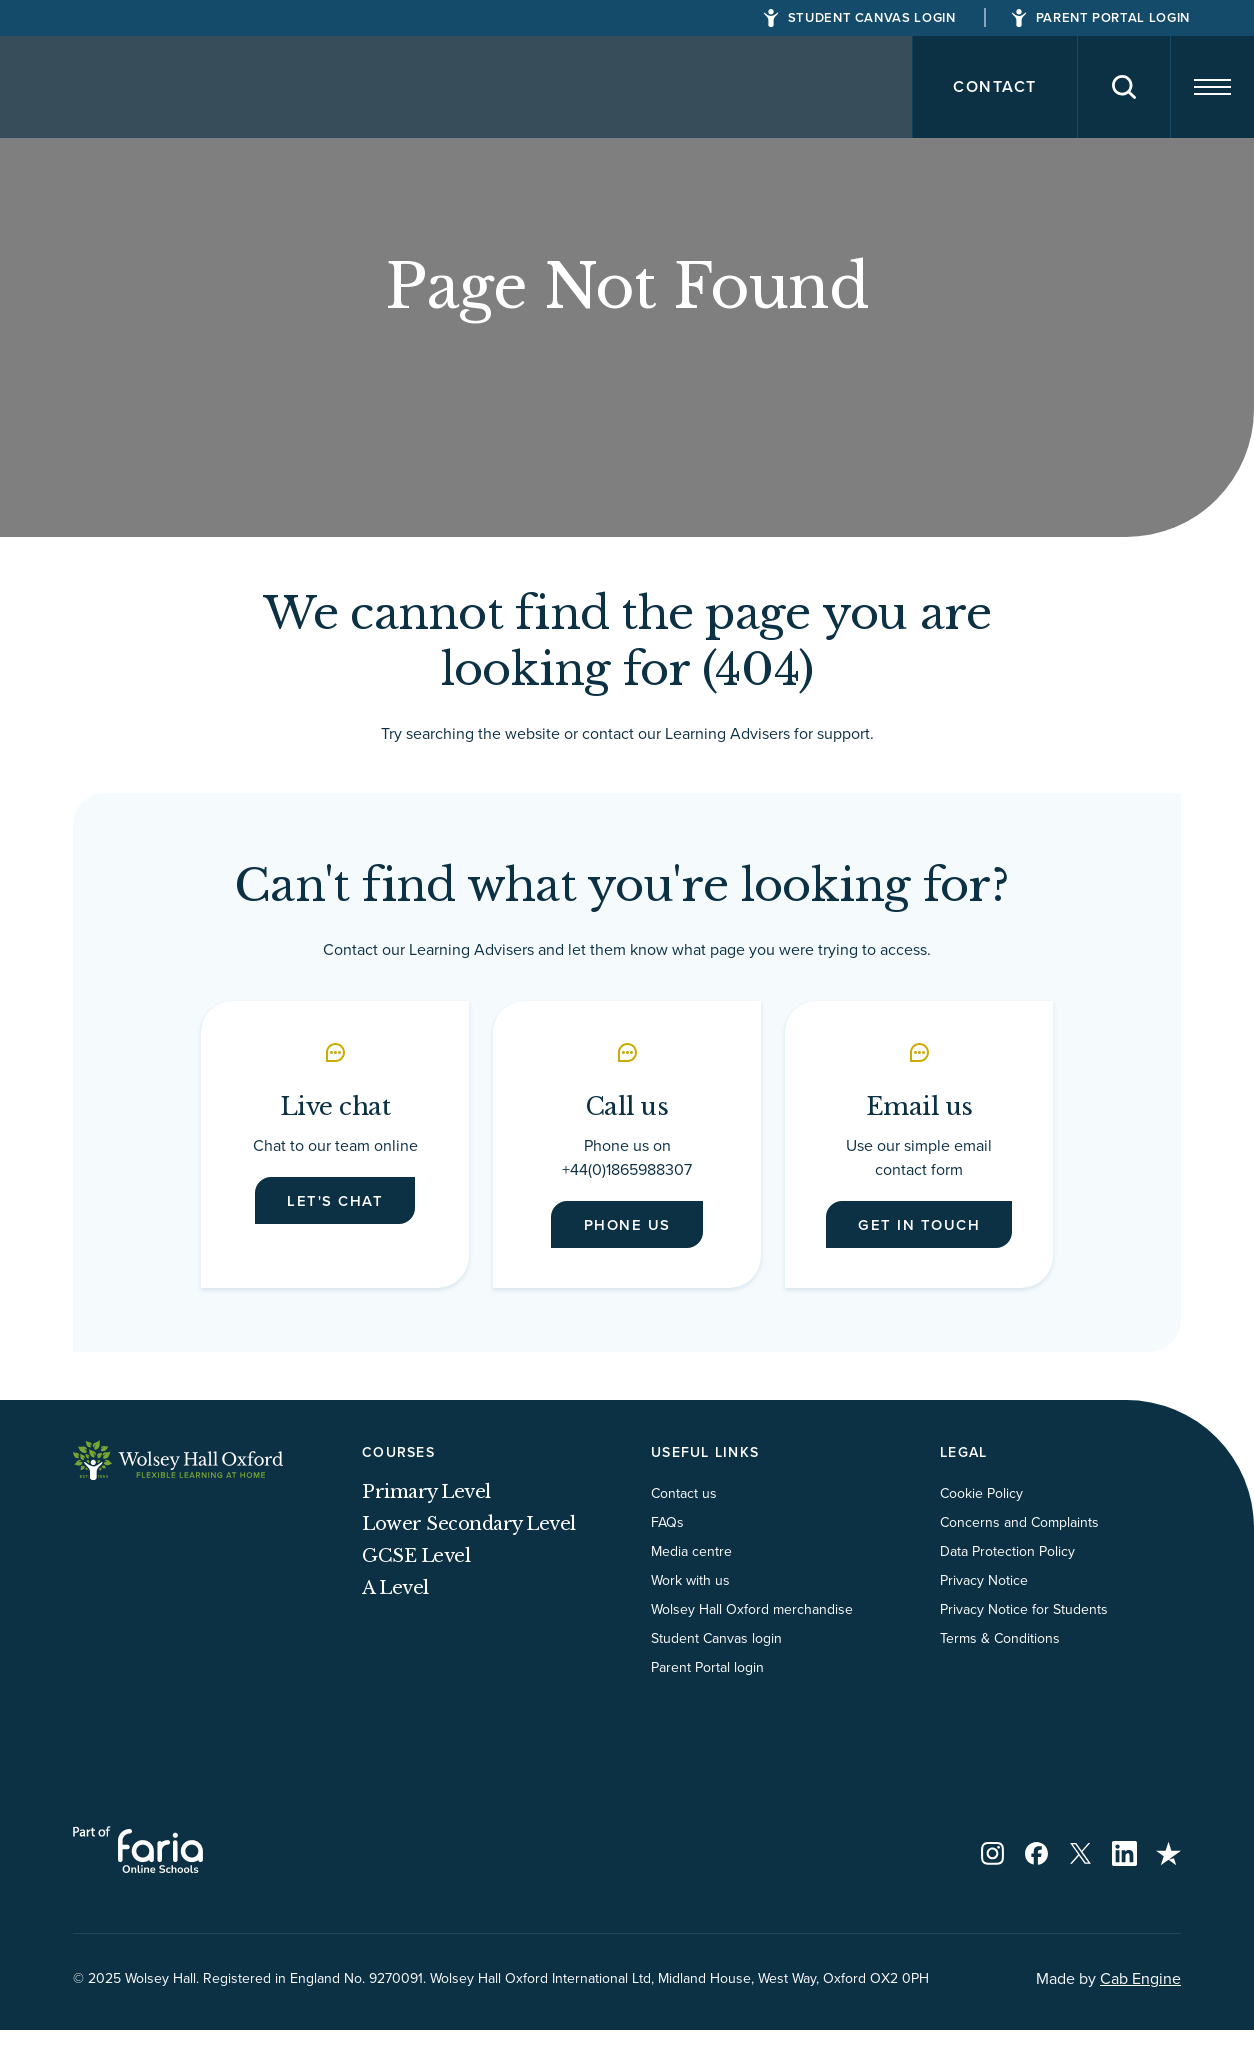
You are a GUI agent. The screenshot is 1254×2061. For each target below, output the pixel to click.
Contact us (684, 1524)
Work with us (690, 1611)
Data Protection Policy (1007, 1582)
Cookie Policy (981, 1524)
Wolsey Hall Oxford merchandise (752, 1640)
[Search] (1104, 87)
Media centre (691, 1582)
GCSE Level (416, 1587)
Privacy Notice (984, 1611)
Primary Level (426, 1523)
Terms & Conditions (1000, 1669)
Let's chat (335, 1203)
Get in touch (919, 1239)
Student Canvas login (716, 1669)
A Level (395, 1619)
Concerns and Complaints (1019, 1553)
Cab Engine (1140, 2009)
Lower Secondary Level (469, 1555)
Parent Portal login (707, 1698)
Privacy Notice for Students (1024, 1640)
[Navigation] (1205, 87)
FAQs (667, 1553)
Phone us (627, 1227)
